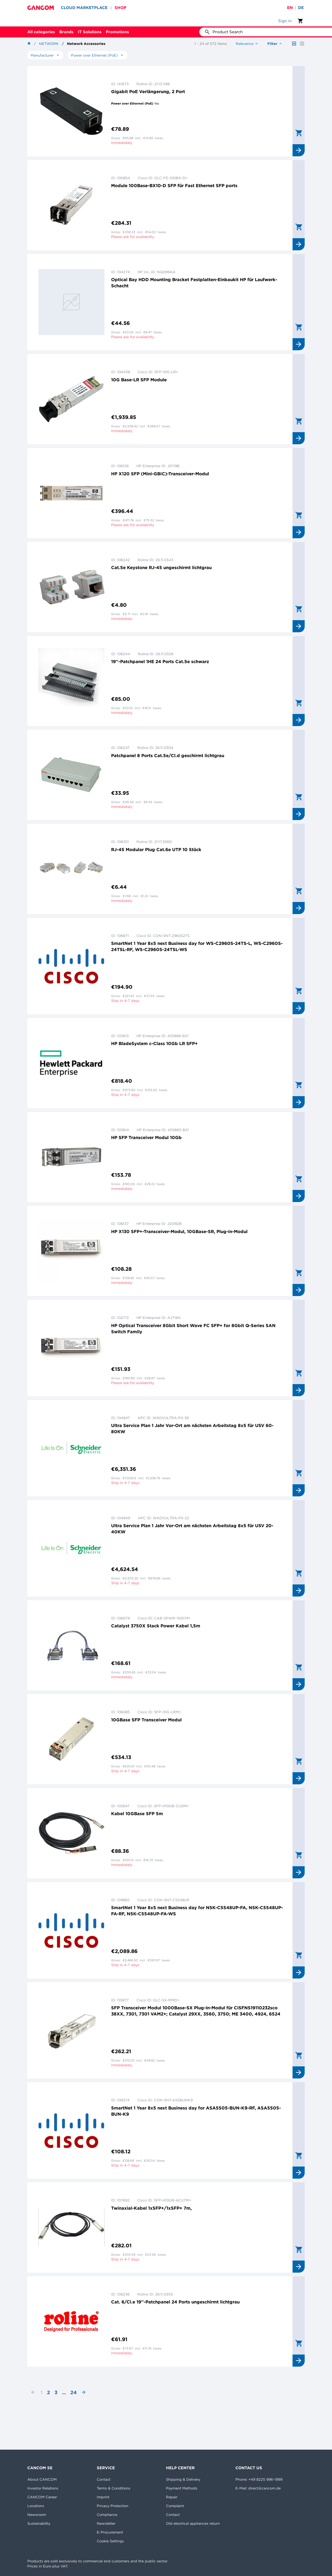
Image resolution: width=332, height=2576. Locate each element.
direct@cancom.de (264, 2488)
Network (49, 43)
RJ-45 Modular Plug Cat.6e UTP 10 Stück (156, 849)
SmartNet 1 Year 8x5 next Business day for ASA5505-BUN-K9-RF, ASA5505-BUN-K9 (196, 2111)
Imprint (103, 2497)
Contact (103, 2479)
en (290, 7)
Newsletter (106, 2523)
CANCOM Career (42, 2497)
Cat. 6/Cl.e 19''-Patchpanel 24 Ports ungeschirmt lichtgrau (175, 2302)
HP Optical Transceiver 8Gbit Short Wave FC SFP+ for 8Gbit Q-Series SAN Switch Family (193, 1328)
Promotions (117, 31)
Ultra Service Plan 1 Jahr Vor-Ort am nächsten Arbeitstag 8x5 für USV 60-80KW (192, 1428)
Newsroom (36, 2514)
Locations (35, 2506)
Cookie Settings (110, 2541)
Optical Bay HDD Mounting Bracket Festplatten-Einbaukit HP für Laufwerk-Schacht (194, 282)
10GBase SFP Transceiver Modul (146, 1719)
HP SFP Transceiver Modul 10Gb (146, 1137)
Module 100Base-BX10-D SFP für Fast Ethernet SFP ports (174, 185)
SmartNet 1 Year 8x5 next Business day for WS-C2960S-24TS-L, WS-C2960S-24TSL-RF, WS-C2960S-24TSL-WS (197, 946)
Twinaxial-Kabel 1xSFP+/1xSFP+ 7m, (151, 2208)
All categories (41, 31)
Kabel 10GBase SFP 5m (137, 1813)
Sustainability (38, 2523)
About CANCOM (42, 2479)
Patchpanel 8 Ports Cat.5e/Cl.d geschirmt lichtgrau (167, 755)
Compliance (107, 2514)
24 (73, 2392)
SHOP (120, 7)
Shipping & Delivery (183, 2479)
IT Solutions (89, 31)
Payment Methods (181, 2488)
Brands (66, 31)
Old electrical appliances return (193, 2523)
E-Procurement (110, 2532)
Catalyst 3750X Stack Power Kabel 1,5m (155, 1625)
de (301, 7)
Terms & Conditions (113, 2488)
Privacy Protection (112, 2506)
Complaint (175, 2506)
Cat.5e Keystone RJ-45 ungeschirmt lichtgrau (161, 567)
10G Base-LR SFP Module (139, 379)
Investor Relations (42, 2488)
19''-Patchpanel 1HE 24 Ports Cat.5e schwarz (160, 661)
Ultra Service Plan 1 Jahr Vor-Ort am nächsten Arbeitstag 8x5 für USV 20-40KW (192, 1528)
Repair (171, 2497)
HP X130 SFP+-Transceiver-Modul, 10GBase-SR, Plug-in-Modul (179, 1231)
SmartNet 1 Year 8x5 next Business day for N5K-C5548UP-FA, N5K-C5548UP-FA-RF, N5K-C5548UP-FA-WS (197, 1910)
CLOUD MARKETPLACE (84, 7)
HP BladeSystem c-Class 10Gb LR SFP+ (154, 1043)
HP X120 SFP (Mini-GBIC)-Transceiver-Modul (160, 473)
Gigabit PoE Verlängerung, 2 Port (148, 91)
